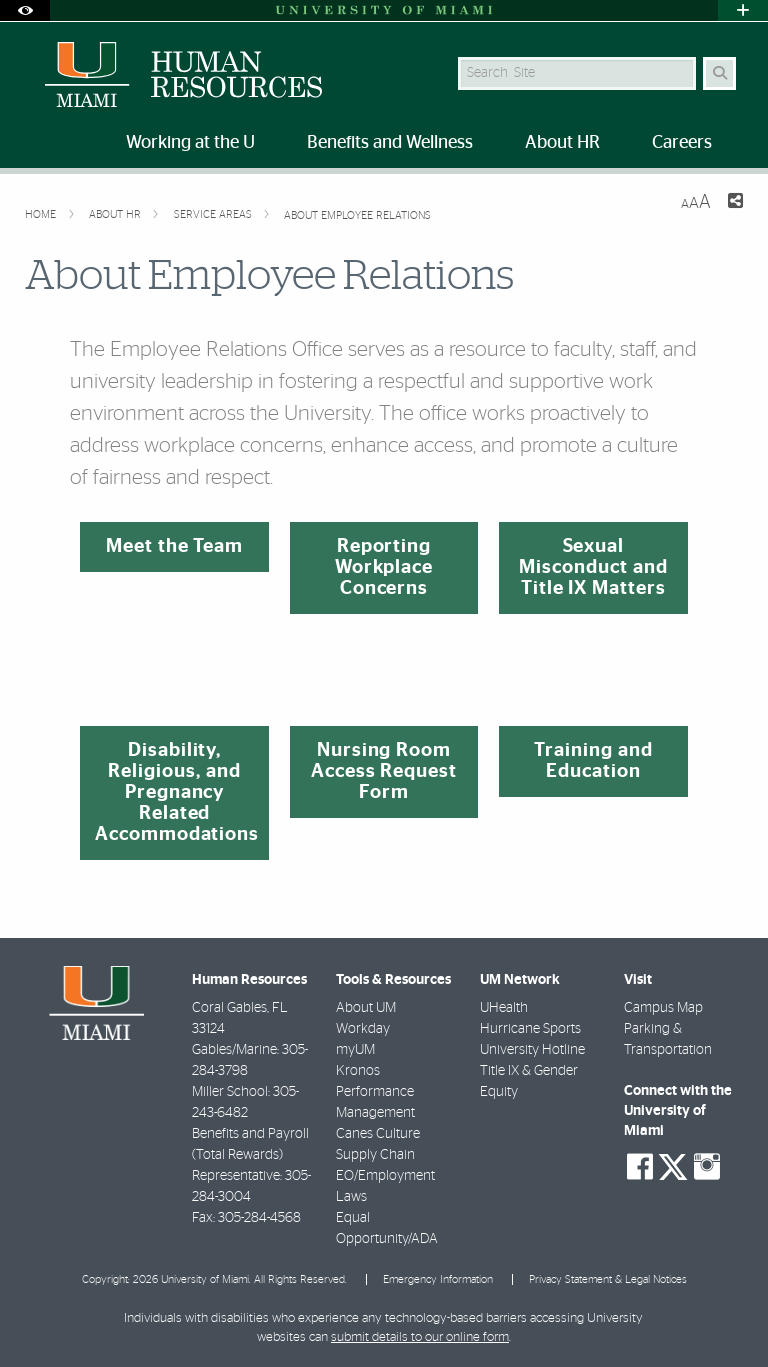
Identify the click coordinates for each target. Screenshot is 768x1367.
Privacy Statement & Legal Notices (608, 1279)
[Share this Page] (735, 203)
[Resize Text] (696, 202)
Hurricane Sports (530, 1029)
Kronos (358, 1071)
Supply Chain (375, 1155)
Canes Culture (378, 1134)
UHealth (504, 1008)
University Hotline (532, 1050)
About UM (366, 1008)
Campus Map (663, 1008)
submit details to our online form (420, 1337)
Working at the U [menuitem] (190, 143)
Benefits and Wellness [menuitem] (390, 143)
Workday (363, 1029)
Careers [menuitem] (682, 143)
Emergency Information (438, 1279)
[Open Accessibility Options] (25, 10)
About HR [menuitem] (562, 143)
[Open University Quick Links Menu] (743, 10)
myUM (355, 1050)
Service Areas (214, 214)
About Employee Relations (357, 215)
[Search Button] (719, 73)
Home (42, 214)
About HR (116, 214)
